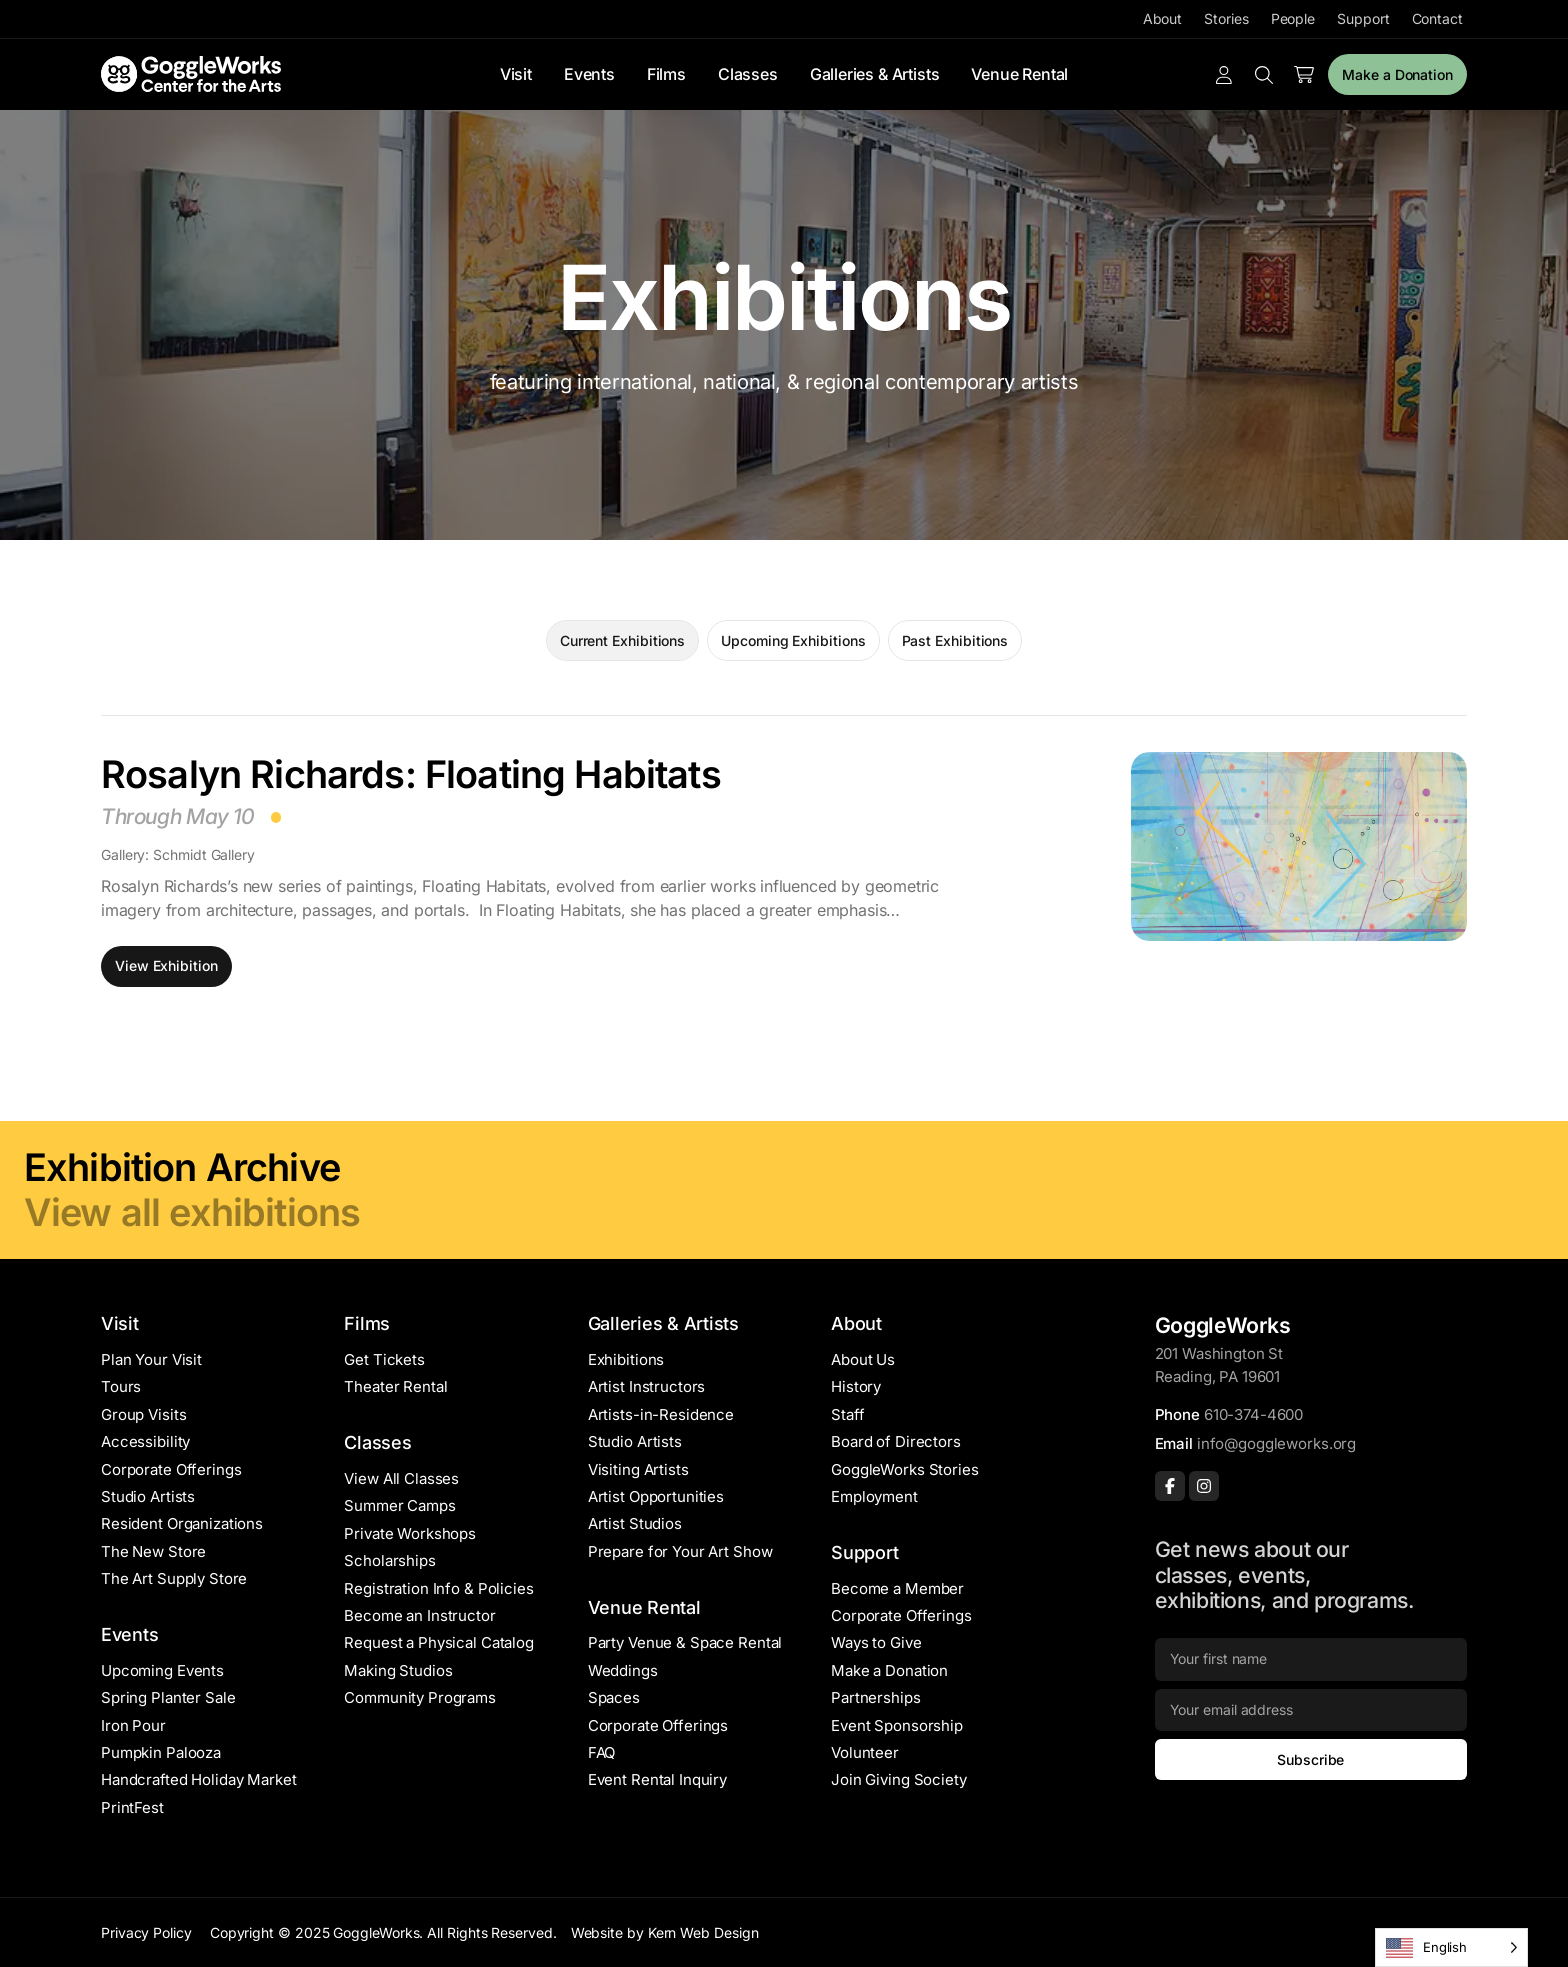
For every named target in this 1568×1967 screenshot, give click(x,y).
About (1163, 18)
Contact (1437, 18)
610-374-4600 (1253, 1414)
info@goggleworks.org (1276, 1443)
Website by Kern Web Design (665, 1932)
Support (1363, 18)
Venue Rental (1019, 74)
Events (589, 74)
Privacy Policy (146, 1932)
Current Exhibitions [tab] (622, 640)
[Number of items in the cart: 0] (1304, 75)
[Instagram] (1204, 1486)
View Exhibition (166, 965)
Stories (1226, 18)
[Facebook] (1170, 1486)
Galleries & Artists (875, 74)
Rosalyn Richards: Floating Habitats (411, 774)
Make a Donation (1397, 74)
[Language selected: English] (1451, 1947)
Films (666, 74)
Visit (516, 74)
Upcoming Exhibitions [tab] (793, 640)
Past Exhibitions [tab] (955, 640)
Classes (748, 74)
